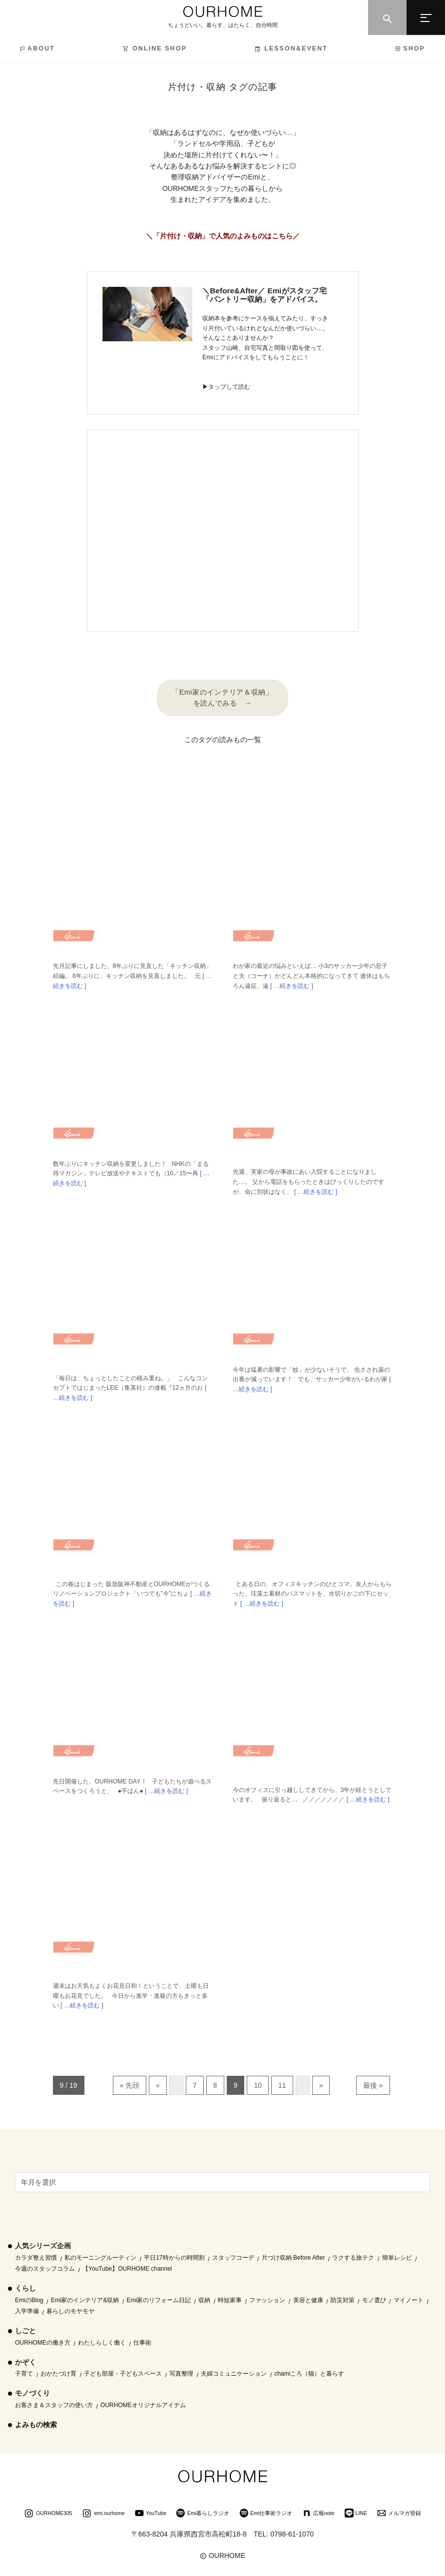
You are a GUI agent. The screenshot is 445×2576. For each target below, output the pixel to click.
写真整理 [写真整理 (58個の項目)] (181, 2373)
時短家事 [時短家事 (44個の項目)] (230, 2300)
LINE (356, 2514)
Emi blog (74, 938)
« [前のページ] (158, 2085)
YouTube (150, 2514)
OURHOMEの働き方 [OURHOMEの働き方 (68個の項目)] (42, 2342)
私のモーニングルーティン (100, 2257)
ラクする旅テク (353, 2257)
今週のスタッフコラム (45, 2268)
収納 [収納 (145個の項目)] (204, 2300)
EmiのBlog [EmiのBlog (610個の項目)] (29, 2300)
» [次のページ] (321, 2085)
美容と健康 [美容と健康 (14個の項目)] (308, 2300)
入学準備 (27, 2311)
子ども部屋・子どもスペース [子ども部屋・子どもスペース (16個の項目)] (123, 2373)
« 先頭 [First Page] (130, 2085)
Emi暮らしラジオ (202, 2514)
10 (258, 2085)
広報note (318, 2514)
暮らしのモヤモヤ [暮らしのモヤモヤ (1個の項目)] (70, 2311)
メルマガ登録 (399, 2514)
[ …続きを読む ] (291, 985)
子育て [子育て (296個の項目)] (24, 2373)
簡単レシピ (397, 2257)
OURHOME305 (48, 2514)
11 (282, 2085)
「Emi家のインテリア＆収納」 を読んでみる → (222, 697)
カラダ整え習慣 (36, 2257)
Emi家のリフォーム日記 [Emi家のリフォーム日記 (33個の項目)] (159, 2300)
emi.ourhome (103, 2514)
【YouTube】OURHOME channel (127, 2268)
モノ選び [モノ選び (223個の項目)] (374, 2300)
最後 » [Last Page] (373, 2085)
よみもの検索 (36, 2425)
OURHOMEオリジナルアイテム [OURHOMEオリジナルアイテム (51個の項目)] (143, 2405)
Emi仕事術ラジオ (265, 2514)
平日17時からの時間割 (174, 2257)
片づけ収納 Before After (293, 2257)
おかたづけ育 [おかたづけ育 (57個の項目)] (58, 2373)
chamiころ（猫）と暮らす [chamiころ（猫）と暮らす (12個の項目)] (309, 2373)
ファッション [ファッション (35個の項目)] (267, 2300)
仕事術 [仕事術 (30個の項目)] (142, 2342)
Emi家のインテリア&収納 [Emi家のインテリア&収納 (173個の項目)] (85, 2300)
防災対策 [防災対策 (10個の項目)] (343, 2300)
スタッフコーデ (233, 2257)
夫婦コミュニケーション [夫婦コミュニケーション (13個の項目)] (234, 2373)
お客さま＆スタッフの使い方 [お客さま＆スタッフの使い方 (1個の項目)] (54, 2405)
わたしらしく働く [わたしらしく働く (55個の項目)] (102, 2342)
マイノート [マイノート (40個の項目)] (409, 2300)
